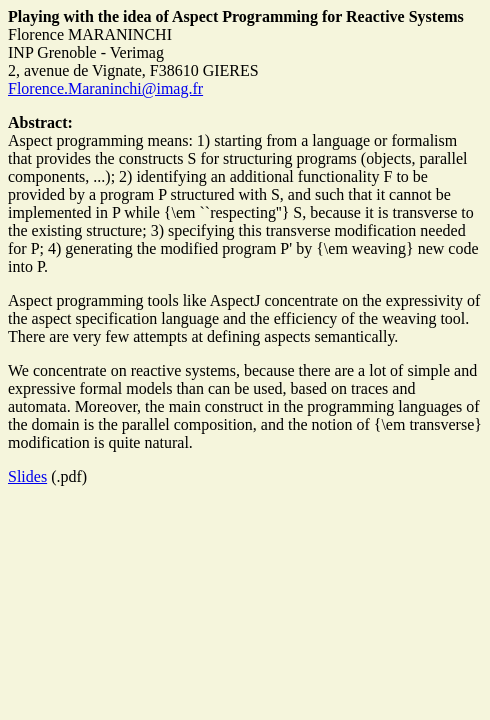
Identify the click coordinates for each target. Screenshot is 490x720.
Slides (27, 476)
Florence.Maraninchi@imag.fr (105, 88)
